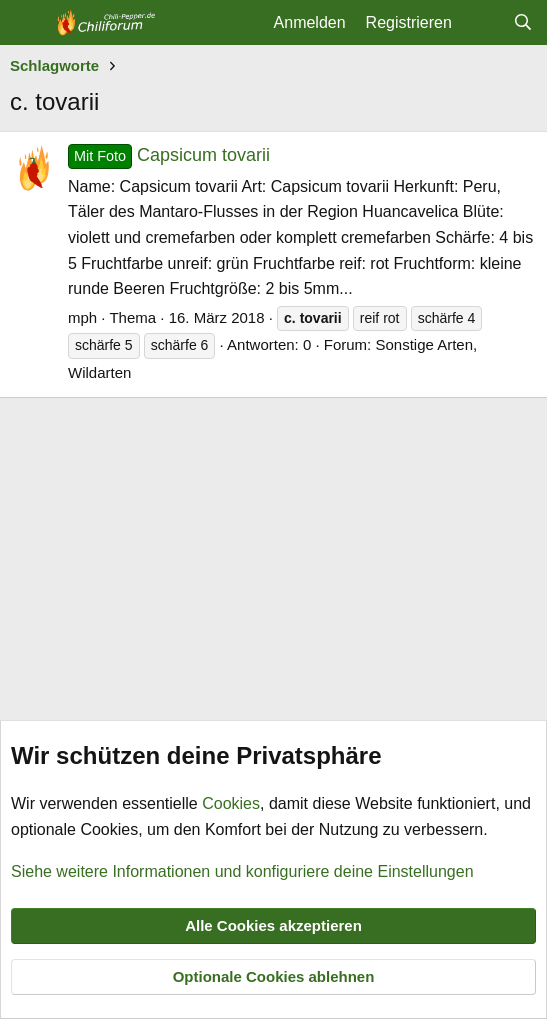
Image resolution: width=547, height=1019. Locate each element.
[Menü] (27, 23)
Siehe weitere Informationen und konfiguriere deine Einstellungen (242, 870)
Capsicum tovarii (169, 155)
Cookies (231, 803)
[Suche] (522, 23)
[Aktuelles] (482, 23)
